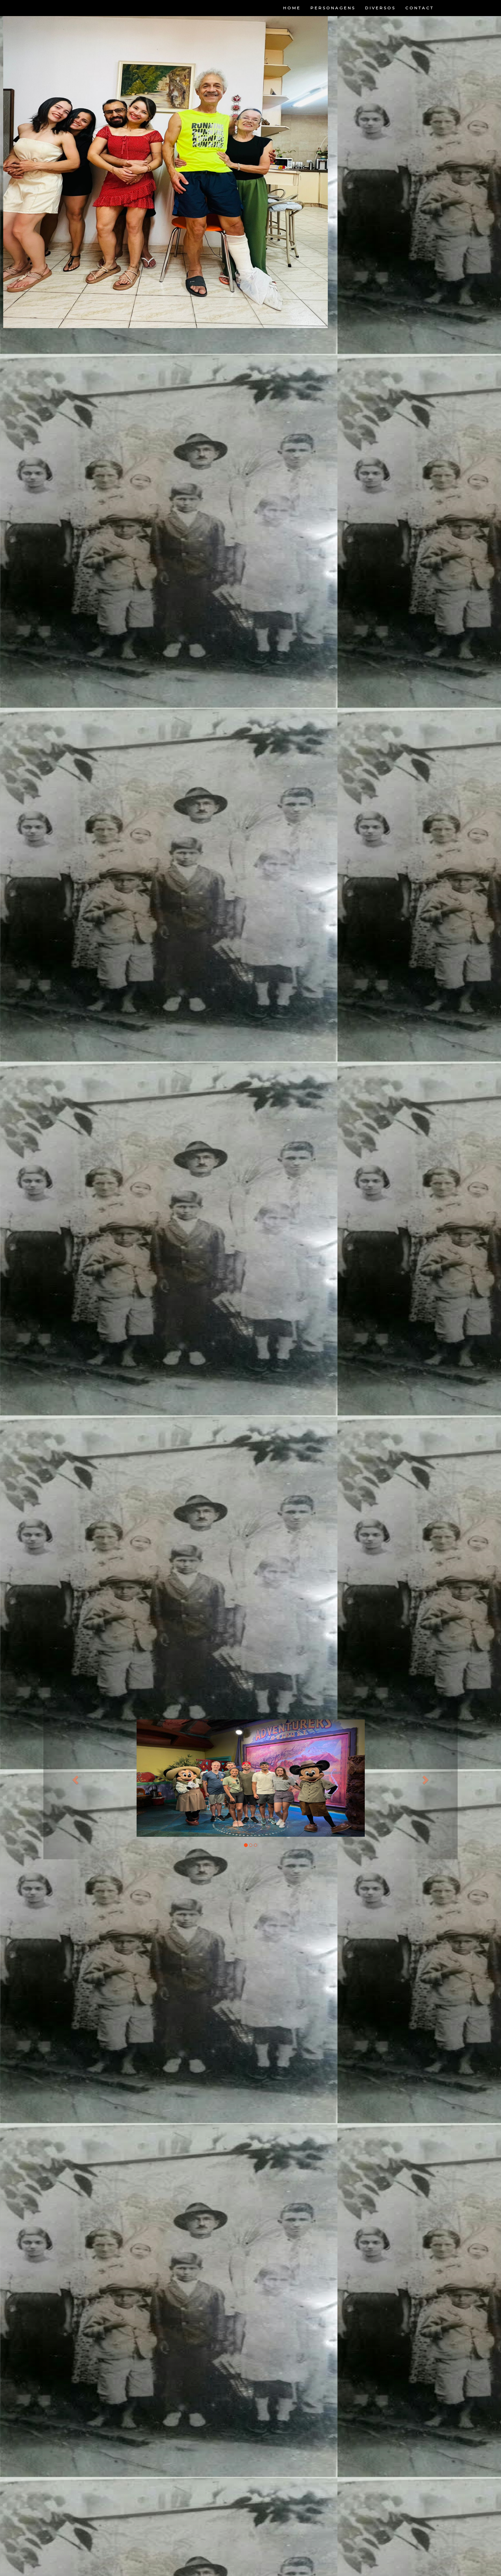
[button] (74, 1778)
